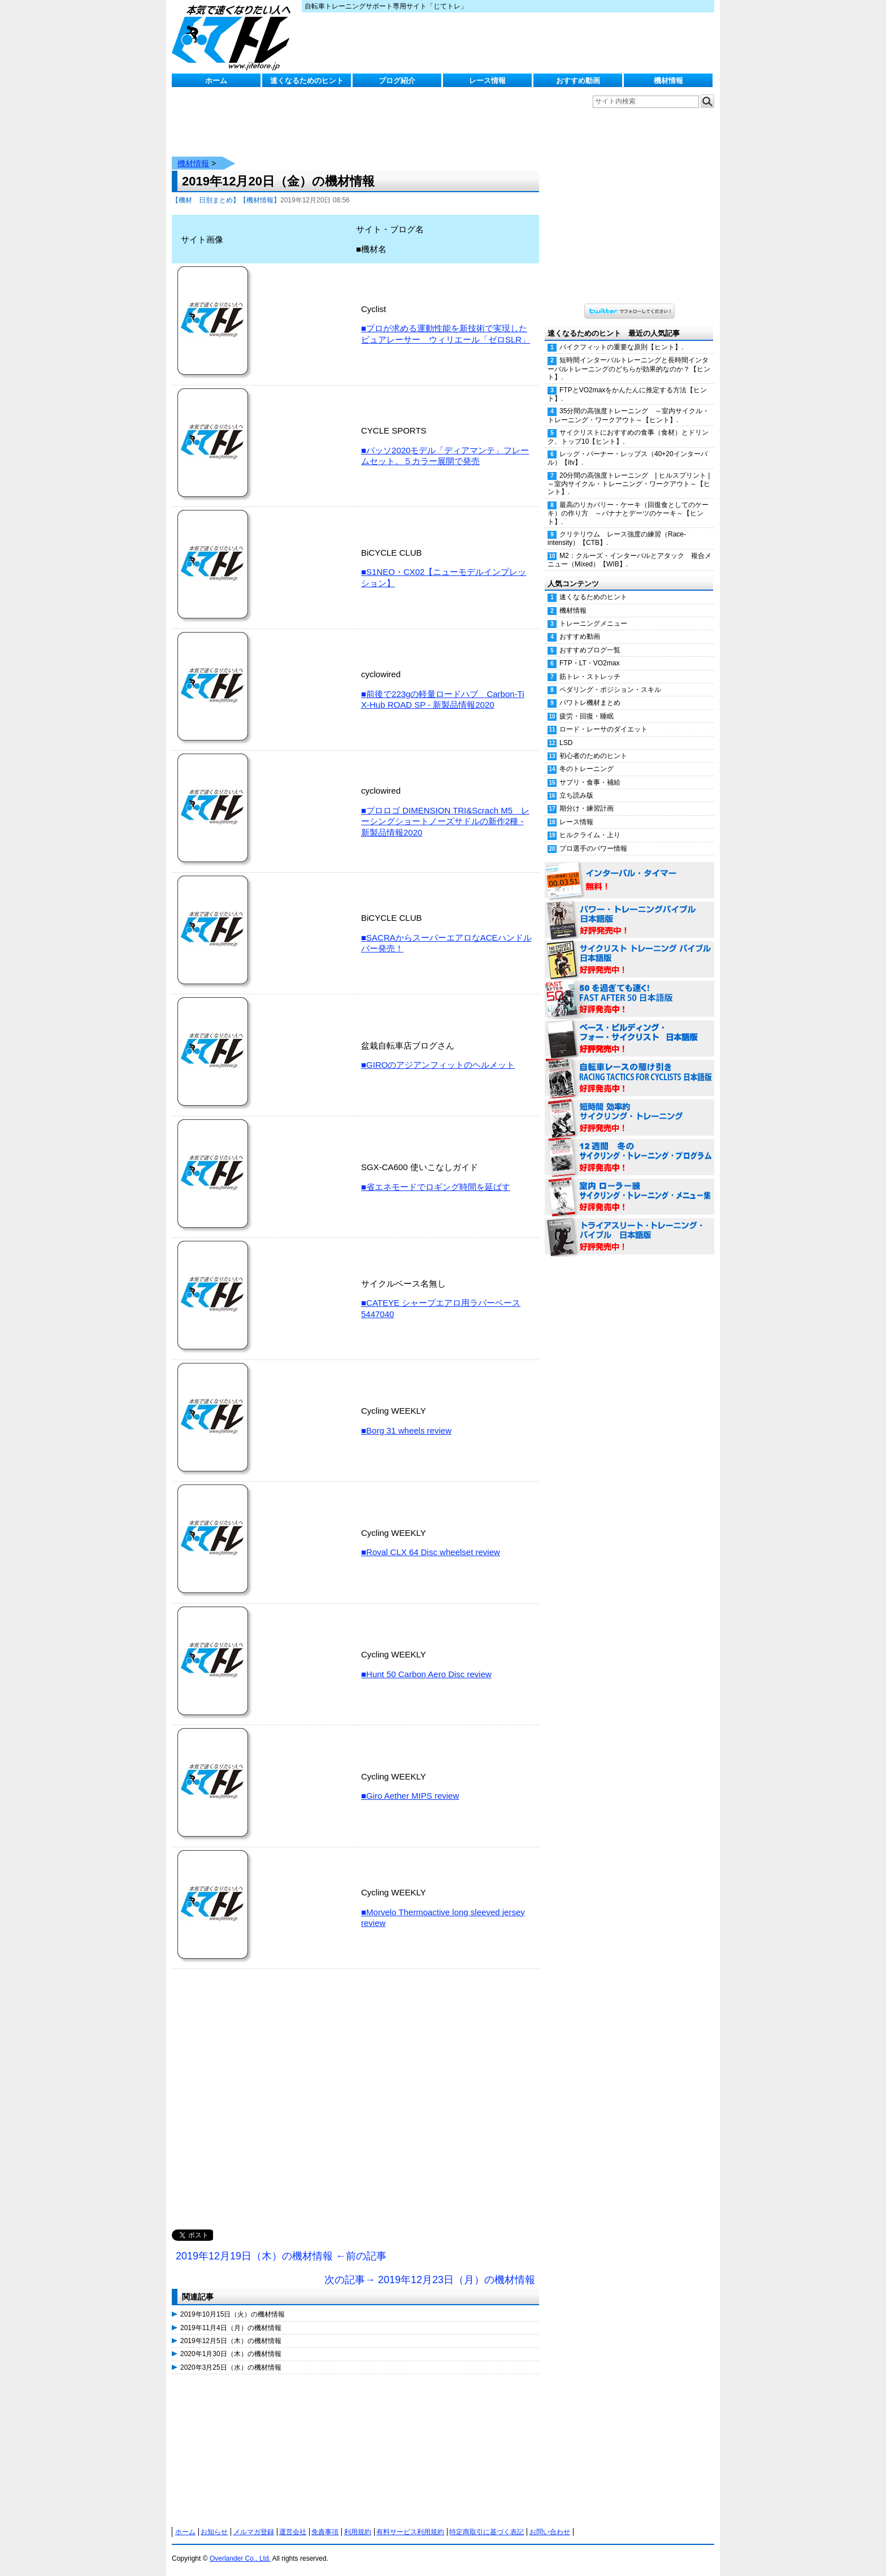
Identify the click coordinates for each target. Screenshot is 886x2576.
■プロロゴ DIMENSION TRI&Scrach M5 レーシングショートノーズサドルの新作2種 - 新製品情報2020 (445, 821)
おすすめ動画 (578, 80)
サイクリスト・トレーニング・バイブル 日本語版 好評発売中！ (629, 960)
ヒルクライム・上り (589, 835)
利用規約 (357, 2532)
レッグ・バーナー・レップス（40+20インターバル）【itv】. (627, 458)
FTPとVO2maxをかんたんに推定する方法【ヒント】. (627, 394)
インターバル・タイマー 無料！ (629, 880)
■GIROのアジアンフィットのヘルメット (438, 1065)
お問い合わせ (549, 2532)
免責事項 (324, 2532)
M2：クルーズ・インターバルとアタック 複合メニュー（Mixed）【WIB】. (629, 560)
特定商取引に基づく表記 (486, 2532)
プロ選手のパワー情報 (593, 848)
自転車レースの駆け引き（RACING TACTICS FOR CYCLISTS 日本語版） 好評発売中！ (629, 1078)
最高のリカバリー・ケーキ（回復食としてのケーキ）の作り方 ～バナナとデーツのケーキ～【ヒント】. (628, 513)
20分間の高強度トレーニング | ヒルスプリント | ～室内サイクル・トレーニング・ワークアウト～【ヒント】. (631, 483)
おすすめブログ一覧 (589, 650)
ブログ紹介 (397, 80)
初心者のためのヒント (593, 756)
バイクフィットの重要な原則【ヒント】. (621, 347)
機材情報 (668, 80)
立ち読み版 (576, 795)
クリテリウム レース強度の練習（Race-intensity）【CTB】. (617, 538)
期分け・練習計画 (586, 808)
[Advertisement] (355, 2111)
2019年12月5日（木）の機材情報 (230, 2341)
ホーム (216, 80)
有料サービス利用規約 (410, 2532)
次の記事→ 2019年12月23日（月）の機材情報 (429, 2279)
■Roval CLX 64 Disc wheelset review (430, 1552)
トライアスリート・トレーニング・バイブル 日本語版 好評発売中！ (629, 1237)
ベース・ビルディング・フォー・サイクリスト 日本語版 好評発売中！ (629, 1039)
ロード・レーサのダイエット (603, 729)
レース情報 (487, 80)
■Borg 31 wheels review (406, 1430)
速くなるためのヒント (307, 80)
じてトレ (234, 36)
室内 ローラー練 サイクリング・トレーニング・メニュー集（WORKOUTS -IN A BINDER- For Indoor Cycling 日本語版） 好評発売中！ (629, 1197)
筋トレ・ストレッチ (589, 677)
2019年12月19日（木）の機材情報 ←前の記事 (281, 2256)
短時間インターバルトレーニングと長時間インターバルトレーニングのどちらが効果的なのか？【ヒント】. (629, 368)
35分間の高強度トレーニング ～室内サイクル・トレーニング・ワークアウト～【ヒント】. (628, 415)
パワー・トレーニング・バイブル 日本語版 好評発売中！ (629, 920)
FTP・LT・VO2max (589, 663)
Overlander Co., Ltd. (240, 2558)
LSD (565, 743)
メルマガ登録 (253, 2532)
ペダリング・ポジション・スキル (610, 690)
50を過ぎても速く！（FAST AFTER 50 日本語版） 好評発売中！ (629, 999)
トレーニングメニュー (593, 623)
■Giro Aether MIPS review (410, 1795)
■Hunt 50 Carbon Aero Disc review (426, 1674)
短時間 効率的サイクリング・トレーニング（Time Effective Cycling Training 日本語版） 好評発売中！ (629, 1118)
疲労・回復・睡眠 (586, 716)
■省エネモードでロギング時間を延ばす (435, 1187)
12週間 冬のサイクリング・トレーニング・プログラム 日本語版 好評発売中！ (629, 1157)
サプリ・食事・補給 (589, 782)
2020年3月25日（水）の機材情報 (230, 2367)
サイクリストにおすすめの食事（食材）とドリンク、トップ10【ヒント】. (628, 436)
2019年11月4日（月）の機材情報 (230, 2328)
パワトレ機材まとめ (589, 703)
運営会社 (292, 2532)
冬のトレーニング (586, 769)
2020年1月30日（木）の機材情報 (230, 2354)
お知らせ (214, 2532)
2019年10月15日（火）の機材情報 (232, 2314)
